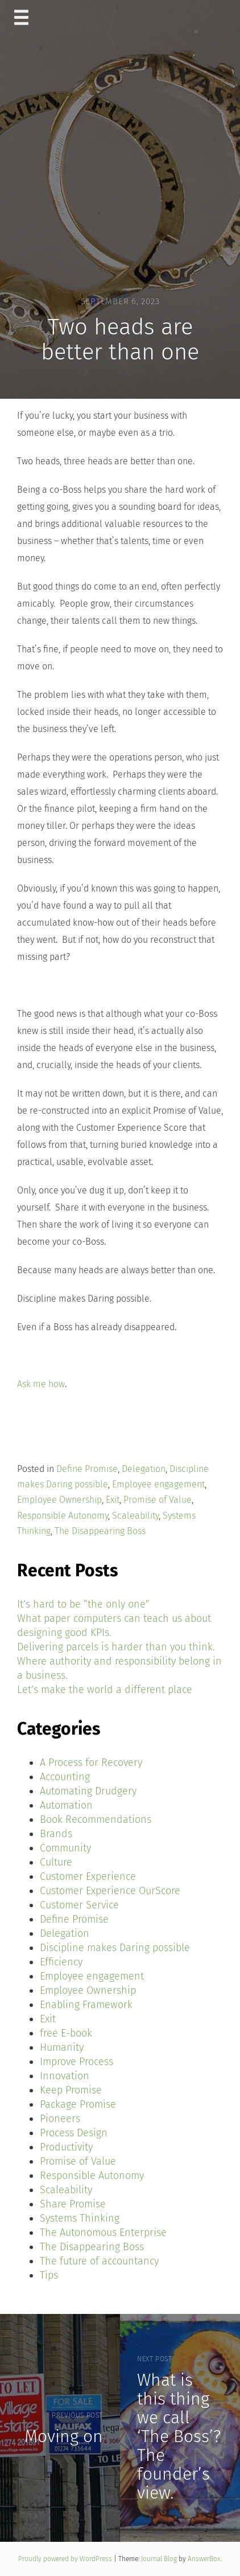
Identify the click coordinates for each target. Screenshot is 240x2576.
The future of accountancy (99, 2261)
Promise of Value (157, 1499)
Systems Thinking (79, 2218)
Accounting (65, 1777)
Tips (49, 2275)
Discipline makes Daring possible (115, 1947)
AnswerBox (204, 2559)
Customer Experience (88, 1876)
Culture (56, 1862)
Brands (56, 1833)
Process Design (73, 2133)
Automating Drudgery (88, 1791)
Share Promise (73, 2204)
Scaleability (135, 1515)
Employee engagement (158, 1484)
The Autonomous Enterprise (103, 2232)
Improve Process (76, 2061)
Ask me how (41, 1384)
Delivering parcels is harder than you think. (116, 1647)
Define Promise (87, 1468)
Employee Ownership (59, 1499)
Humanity (62, 2047)
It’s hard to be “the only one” (83, 1604)
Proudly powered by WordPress (66, 2559)
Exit (112, 1499)
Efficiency (61, 1962)
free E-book (66, 2033)
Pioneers (60, 2118)
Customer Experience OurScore (110, 1890)
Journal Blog (160, 2559)
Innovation (64, 2076)
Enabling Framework (86, 2004)
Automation (66, 1805)
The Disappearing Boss (100, 1531)
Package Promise (78, 2104)
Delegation (143, 1468)
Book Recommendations (95, 1819)
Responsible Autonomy (62, 1515)
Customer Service (79, 1905)
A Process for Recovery (91, 1762)
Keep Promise (71, 2090)
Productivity (66, 2147)
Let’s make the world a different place (104, 1689)
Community (65, 1848)
